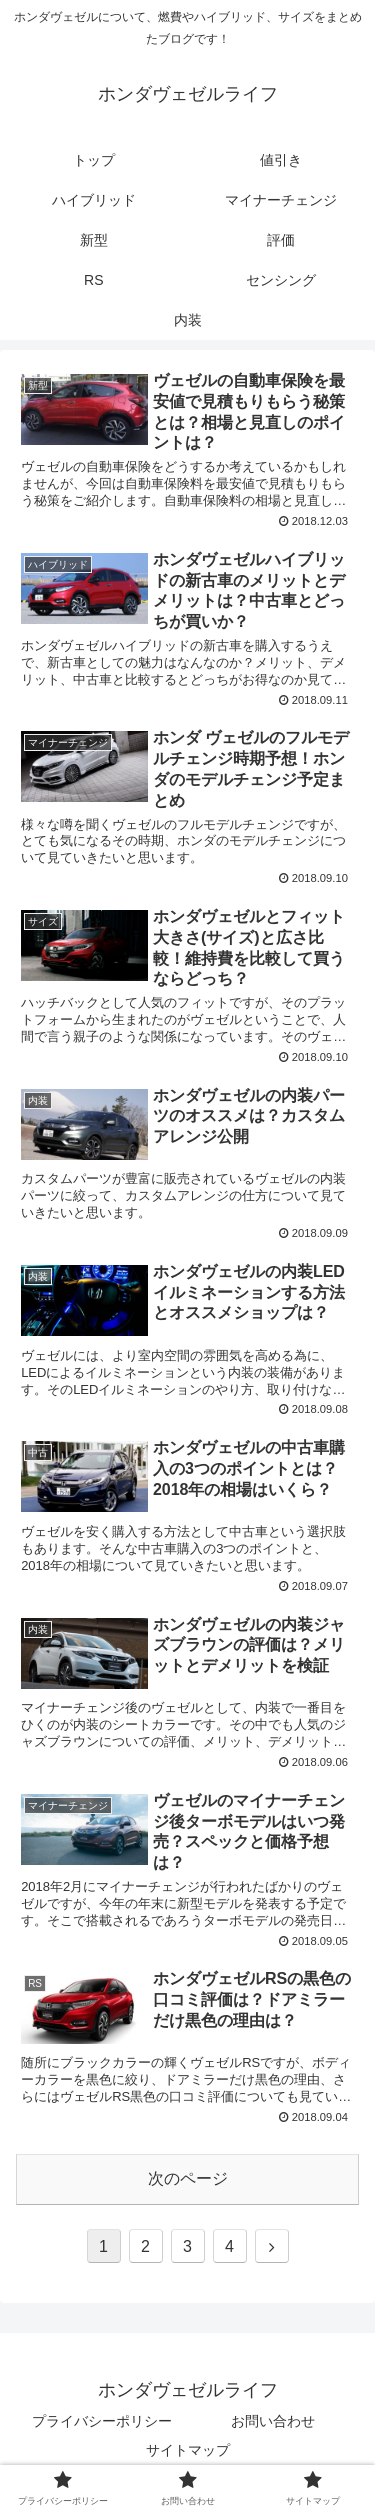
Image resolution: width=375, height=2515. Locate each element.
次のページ (188, 2178)
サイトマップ (188, 2450)
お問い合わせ (273, 2421)
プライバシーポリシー (102, 2421)
